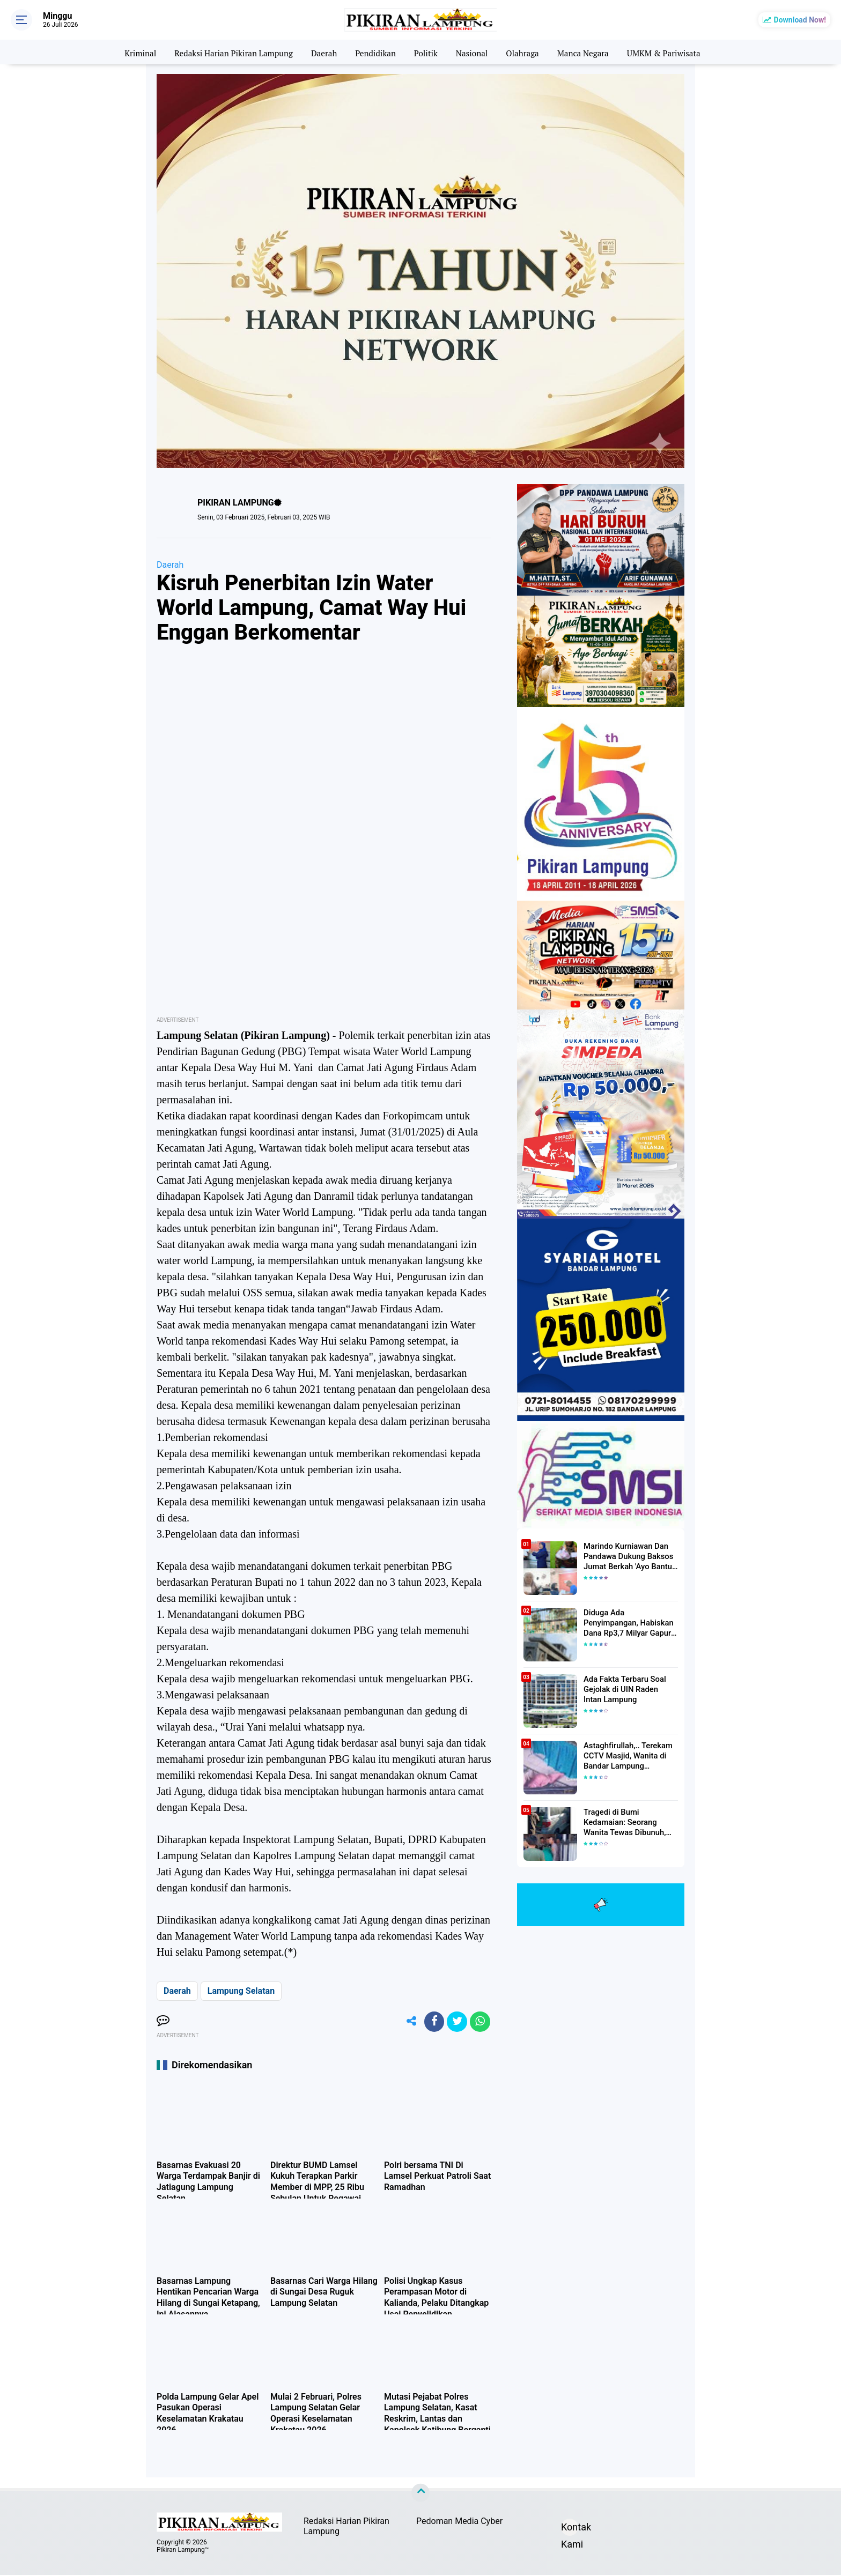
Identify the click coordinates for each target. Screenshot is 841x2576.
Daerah (321, 52)
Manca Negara (589, 52)
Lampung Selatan (241, 1991)
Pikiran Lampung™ (183, 2551)
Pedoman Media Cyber (459, 2523)
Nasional (474, 52)
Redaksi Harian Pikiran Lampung (227, 52)
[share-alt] (407, 2022)
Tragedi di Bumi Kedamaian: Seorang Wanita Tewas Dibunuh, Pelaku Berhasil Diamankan (630, 1822)
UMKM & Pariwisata (673, 52)
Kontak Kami (569, 2530)
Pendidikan (374, 52)
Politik (426, 52)
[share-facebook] (431, 2022)
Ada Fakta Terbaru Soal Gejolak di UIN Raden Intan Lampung (628, 1689)
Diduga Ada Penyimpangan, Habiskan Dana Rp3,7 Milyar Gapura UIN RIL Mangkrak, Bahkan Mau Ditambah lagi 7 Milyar (631, 1622)
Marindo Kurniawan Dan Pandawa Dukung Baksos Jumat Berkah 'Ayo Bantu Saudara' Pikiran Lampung (627, 1556)
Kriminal (129, 52)
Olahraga (526, 52)
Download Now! (800, 20)
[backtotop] (420, 2494)
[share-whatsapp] (479, 2022)
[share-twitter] (455, 2022)
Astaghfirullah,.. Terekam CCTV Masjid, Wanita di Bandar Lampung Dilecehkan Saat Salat (626, 1755)
